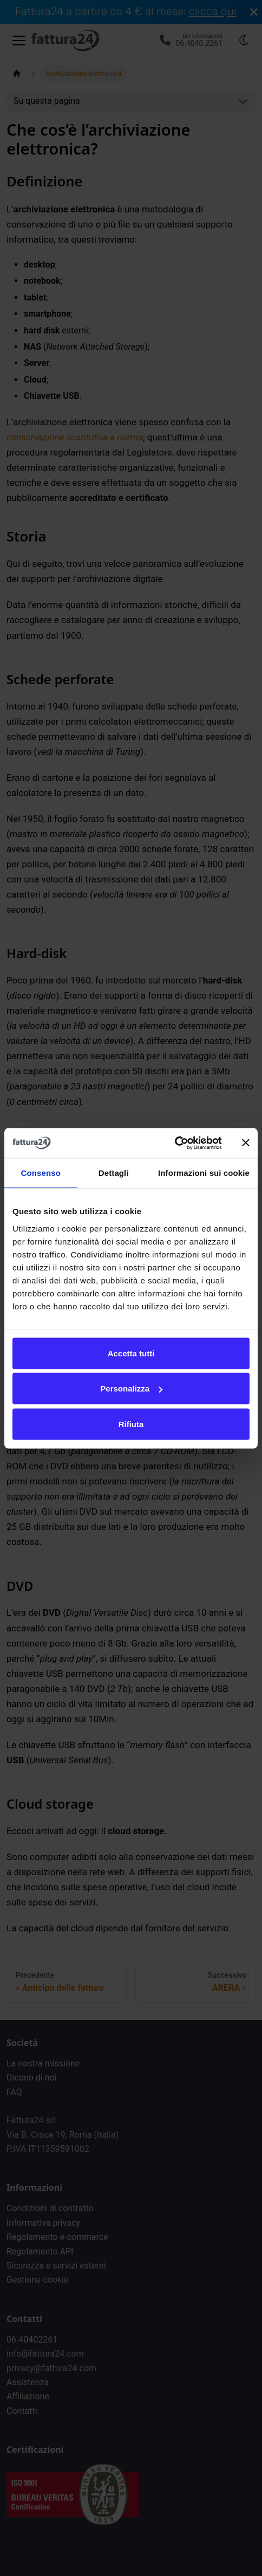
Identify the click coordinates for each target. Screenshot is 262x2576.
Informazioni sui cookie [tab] (204, 1172)
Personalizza (131, 1388)
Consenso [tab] (41, 1172)
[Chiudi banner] (246, 1143)
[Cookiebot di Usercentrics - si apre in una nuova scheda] (174, 1143)
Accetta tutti (131, 1352)
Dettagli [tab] (114, 1172)
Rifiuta (131, 1423)
